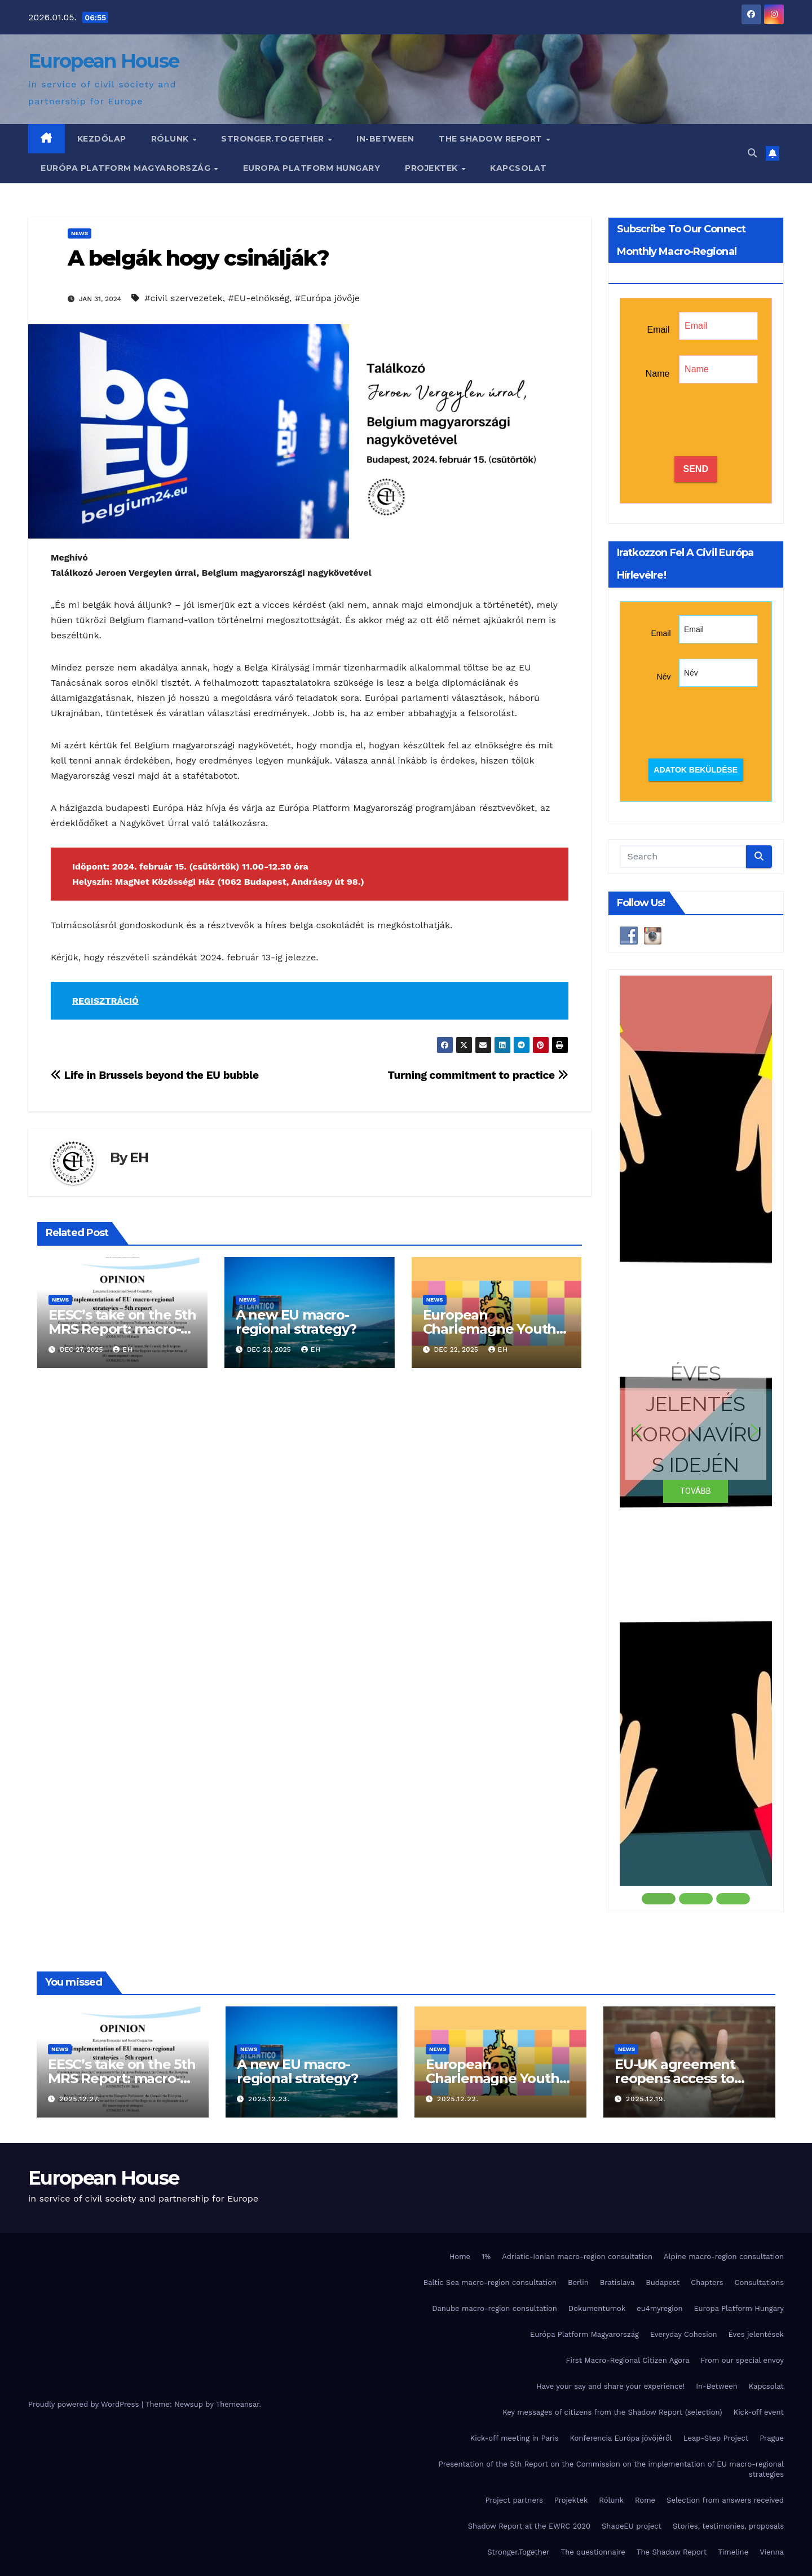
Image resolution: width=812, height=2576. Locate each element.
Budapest (662, 2282)
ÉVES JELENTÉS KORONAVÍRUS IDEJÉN (696, 1418)
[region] (696, 1441)
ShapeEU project (631, 2526)
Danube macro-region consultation (494, 2308)
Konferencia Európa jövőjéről (621, 2438)
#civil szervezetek (183, 298)
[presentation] (719, 421)
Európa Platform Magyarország (127, 168)
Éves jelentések (756, 2334)
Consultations (759, 2282)
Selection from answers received (725, 2500)
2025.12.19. (646, 2099)
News (79, 233)
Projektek (432, 168)
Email (658, 329)
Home (459, 2256)
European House (103, 61)
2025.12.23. (269, 2099)
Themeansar (237, 2404)
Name (658, 373)
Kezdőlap (101, 139)
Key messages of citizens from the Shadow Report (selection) (612, 2412)
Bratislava (617, 2282)
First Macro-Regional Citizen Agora (627, 2360)
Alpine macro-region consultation (724, 2256)
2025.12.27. (79, 2099)
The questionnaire (593, 2552)
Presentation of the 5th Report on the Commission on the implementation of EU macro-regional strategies (611, 2469)
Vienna (772, 2552)
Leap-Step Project (715, 2438)
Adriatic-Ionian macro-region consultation (577, 2256)
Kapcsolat (518, 168)
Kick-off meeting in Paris (514, 2438)
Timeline (733, 2552)
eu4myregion (659, 2308)
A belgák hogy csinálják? (198, 258)
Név (664, 676)
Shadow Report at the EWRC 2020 (529, 2526)
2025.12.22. (458, 2099)
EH (139, 1157)
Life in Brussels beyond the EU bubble (155, 1075)
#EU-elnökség (258, 298)
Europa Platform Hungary (312, 168)
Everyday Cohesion (683, 2334)
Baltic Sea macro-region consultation (490, 2282)
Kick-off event (759, 2412)
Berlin (578, 2282)
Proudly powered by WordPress (85, 2404)
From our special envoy (742, 2360)
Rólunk (171, 139)
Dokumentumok (596, 2308)
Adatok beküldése (696, 769)
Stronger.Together (273, 139)
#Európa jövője (327, 298)
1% (486, 2256)
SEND (695, 469)
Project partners (514, 2500)
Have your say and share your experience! (610, 2386)
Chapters (707, 2282)
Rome (645, 2500)
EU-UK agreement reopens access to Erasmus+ (675, 2078)
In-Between (385, 139)
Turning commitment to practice (478, 1075)
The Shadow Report (492, 139)
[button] (752, 153)
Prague (772, 2438)
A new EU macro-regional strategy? (296, 1322)
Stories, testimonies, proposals (728, 2526)
